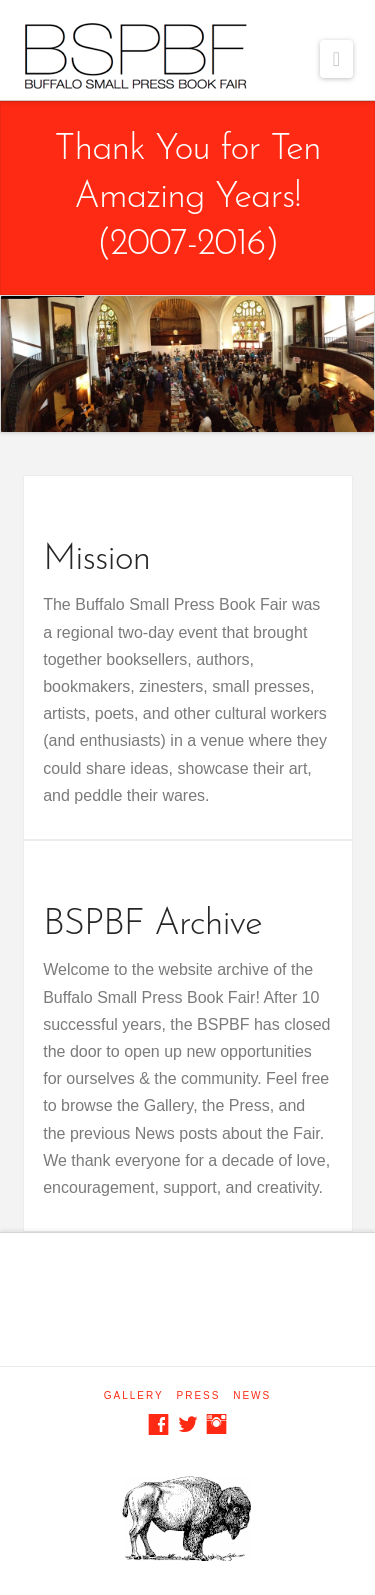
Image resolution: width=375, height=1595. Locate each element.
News (252, 1395)
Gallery (134, 1395)
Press (199, 1395)
